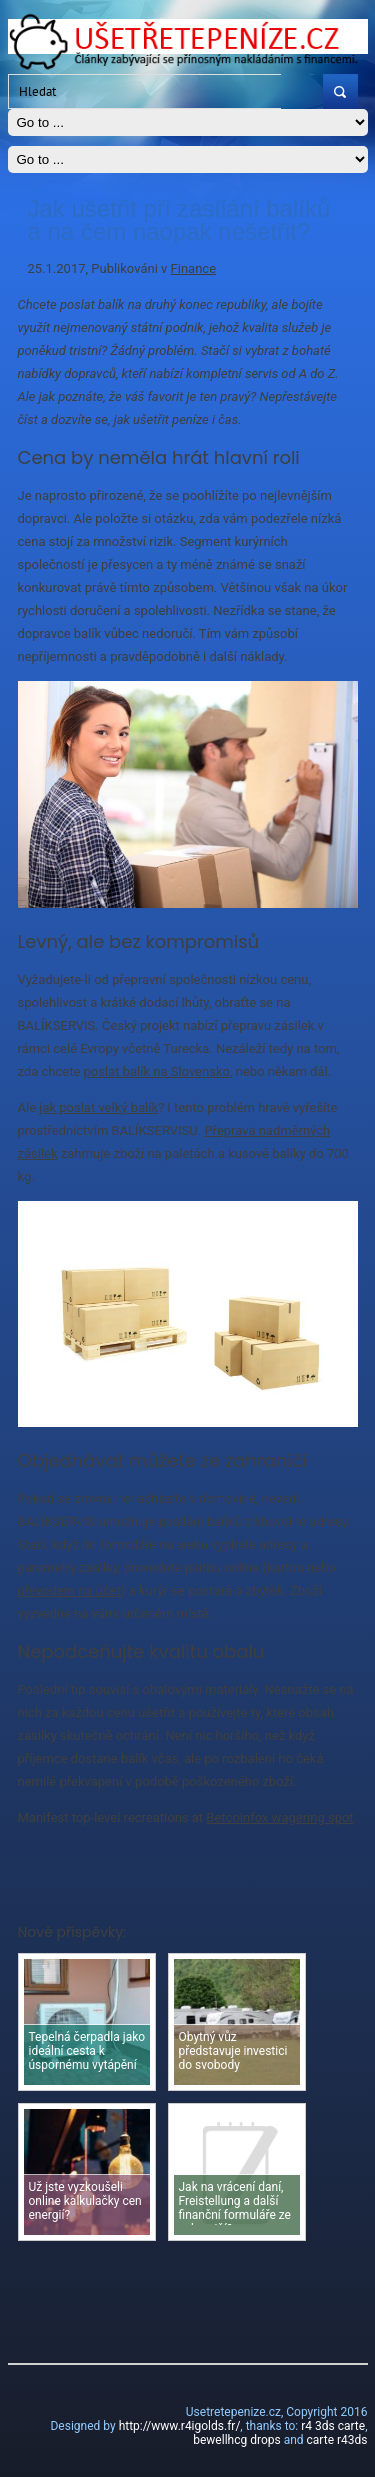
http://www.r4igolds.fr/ (180, 2426)
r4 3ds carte (333, 2426)
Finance (193, 268)
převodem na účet (69, 1590)
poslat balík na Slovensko (157, 1071)
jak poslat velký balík (98, 1107)
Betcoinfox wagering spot (279, 1817)
